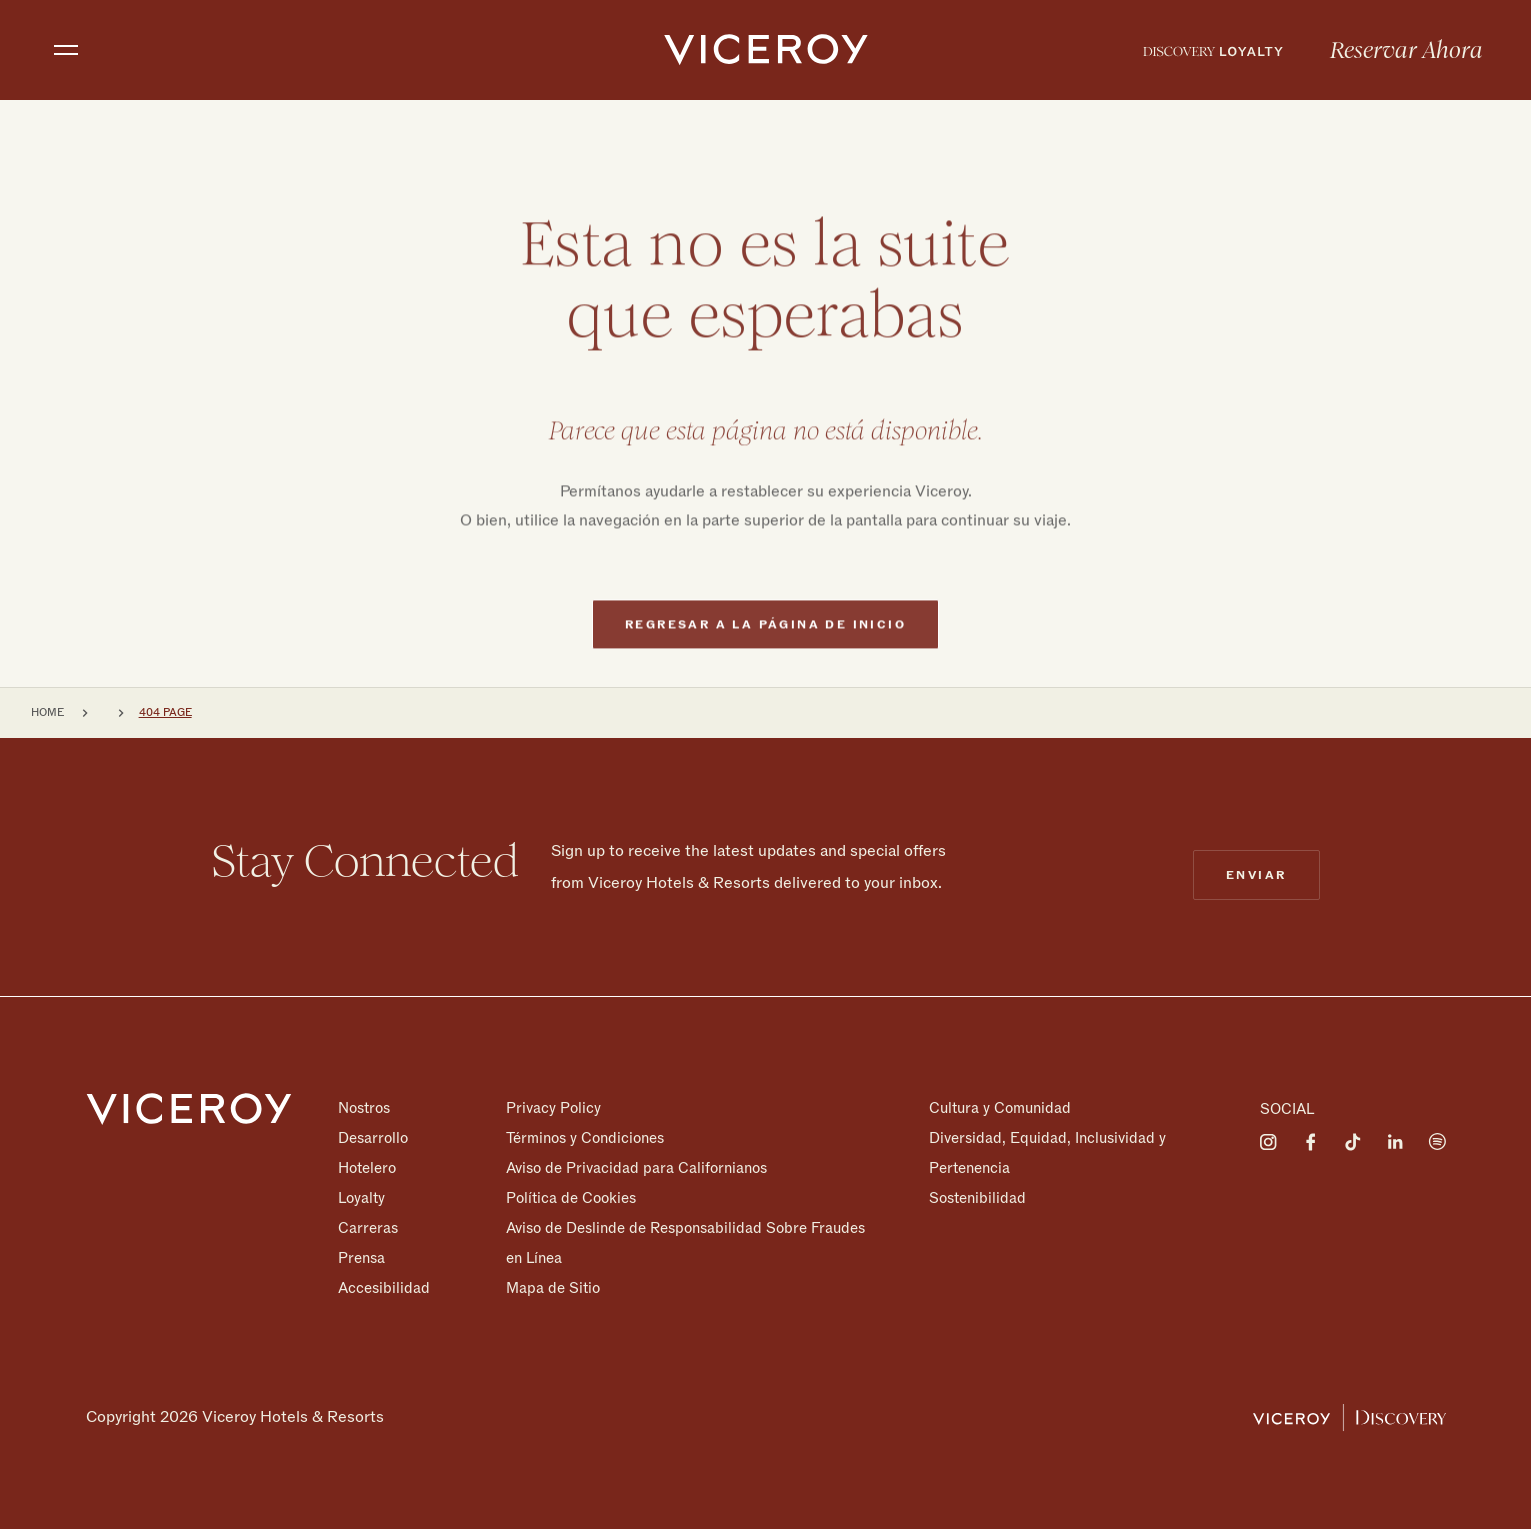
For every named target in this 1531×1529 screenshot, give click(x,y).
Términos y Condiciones (585, 1138)
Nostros (364, 1108)
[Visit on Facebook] (1311, 1142)
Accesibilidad (384, 1287)
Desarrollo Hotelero (373, 1153)
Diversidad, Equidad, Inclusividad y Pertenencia (1047, 1153)
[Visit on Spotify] (1437, 1142)
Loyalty (361, 1198)
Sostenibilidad (977, 1197)
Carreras (368, 1228)
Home (47, 712)
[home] (765, 50)
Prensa (361, 1258)
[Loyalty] (1213, 50)
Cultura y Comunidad (1000, 1108)
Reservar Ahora (1406, 51)
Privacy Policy (553, 1108)
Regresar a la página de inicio (765, 662)
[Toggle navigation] (66, 50)
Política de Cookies (571, 1198)
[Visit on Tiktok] (1353, 1142)
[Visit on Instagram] (1269, 1142)
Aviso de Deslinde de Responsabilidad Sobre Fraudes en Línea (685, 1243)
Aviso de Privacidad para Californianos (636, 1168)
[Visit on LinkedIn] (1395, 1142)
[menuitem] (1213, 50)
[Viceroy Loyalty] (1349, 1417)
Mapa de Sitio (553, 1287)
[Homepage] (189, 1109)
